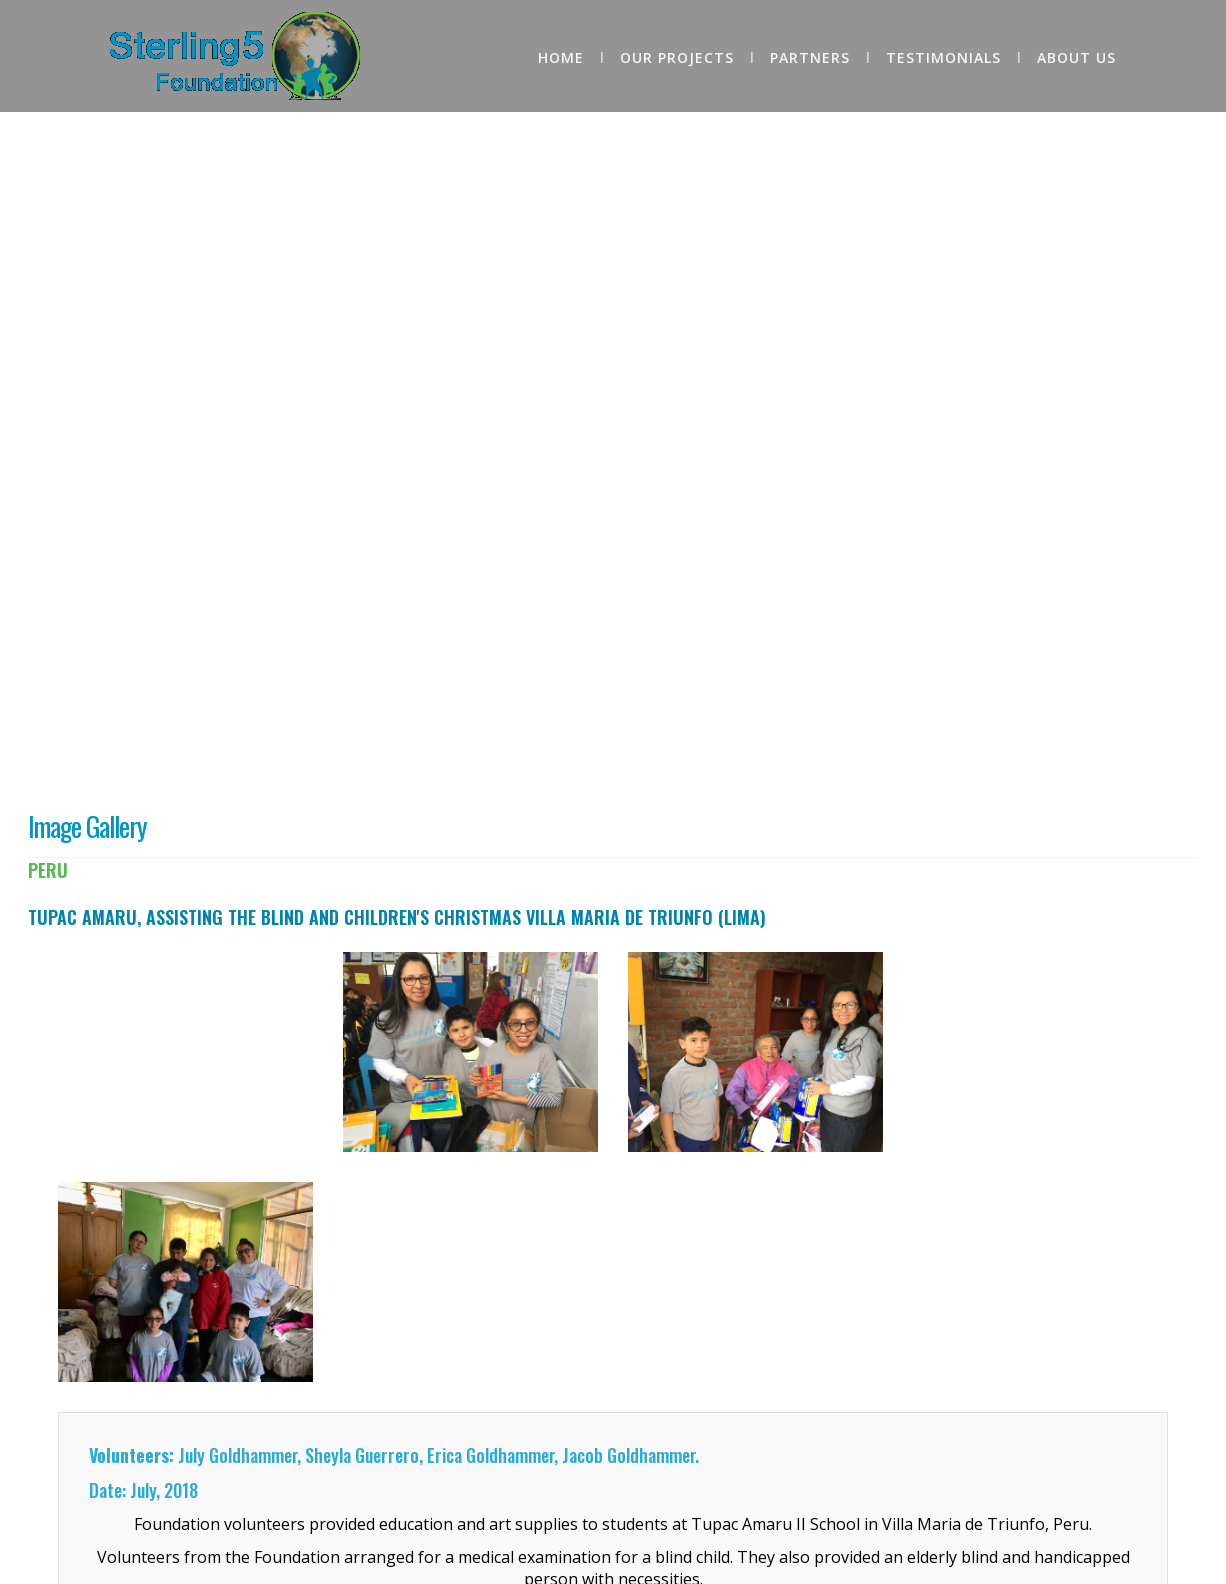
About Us (1076, 57)
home (561, 57)
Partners (810, 57)
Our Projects (677, 57)
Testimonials (943, 57)
